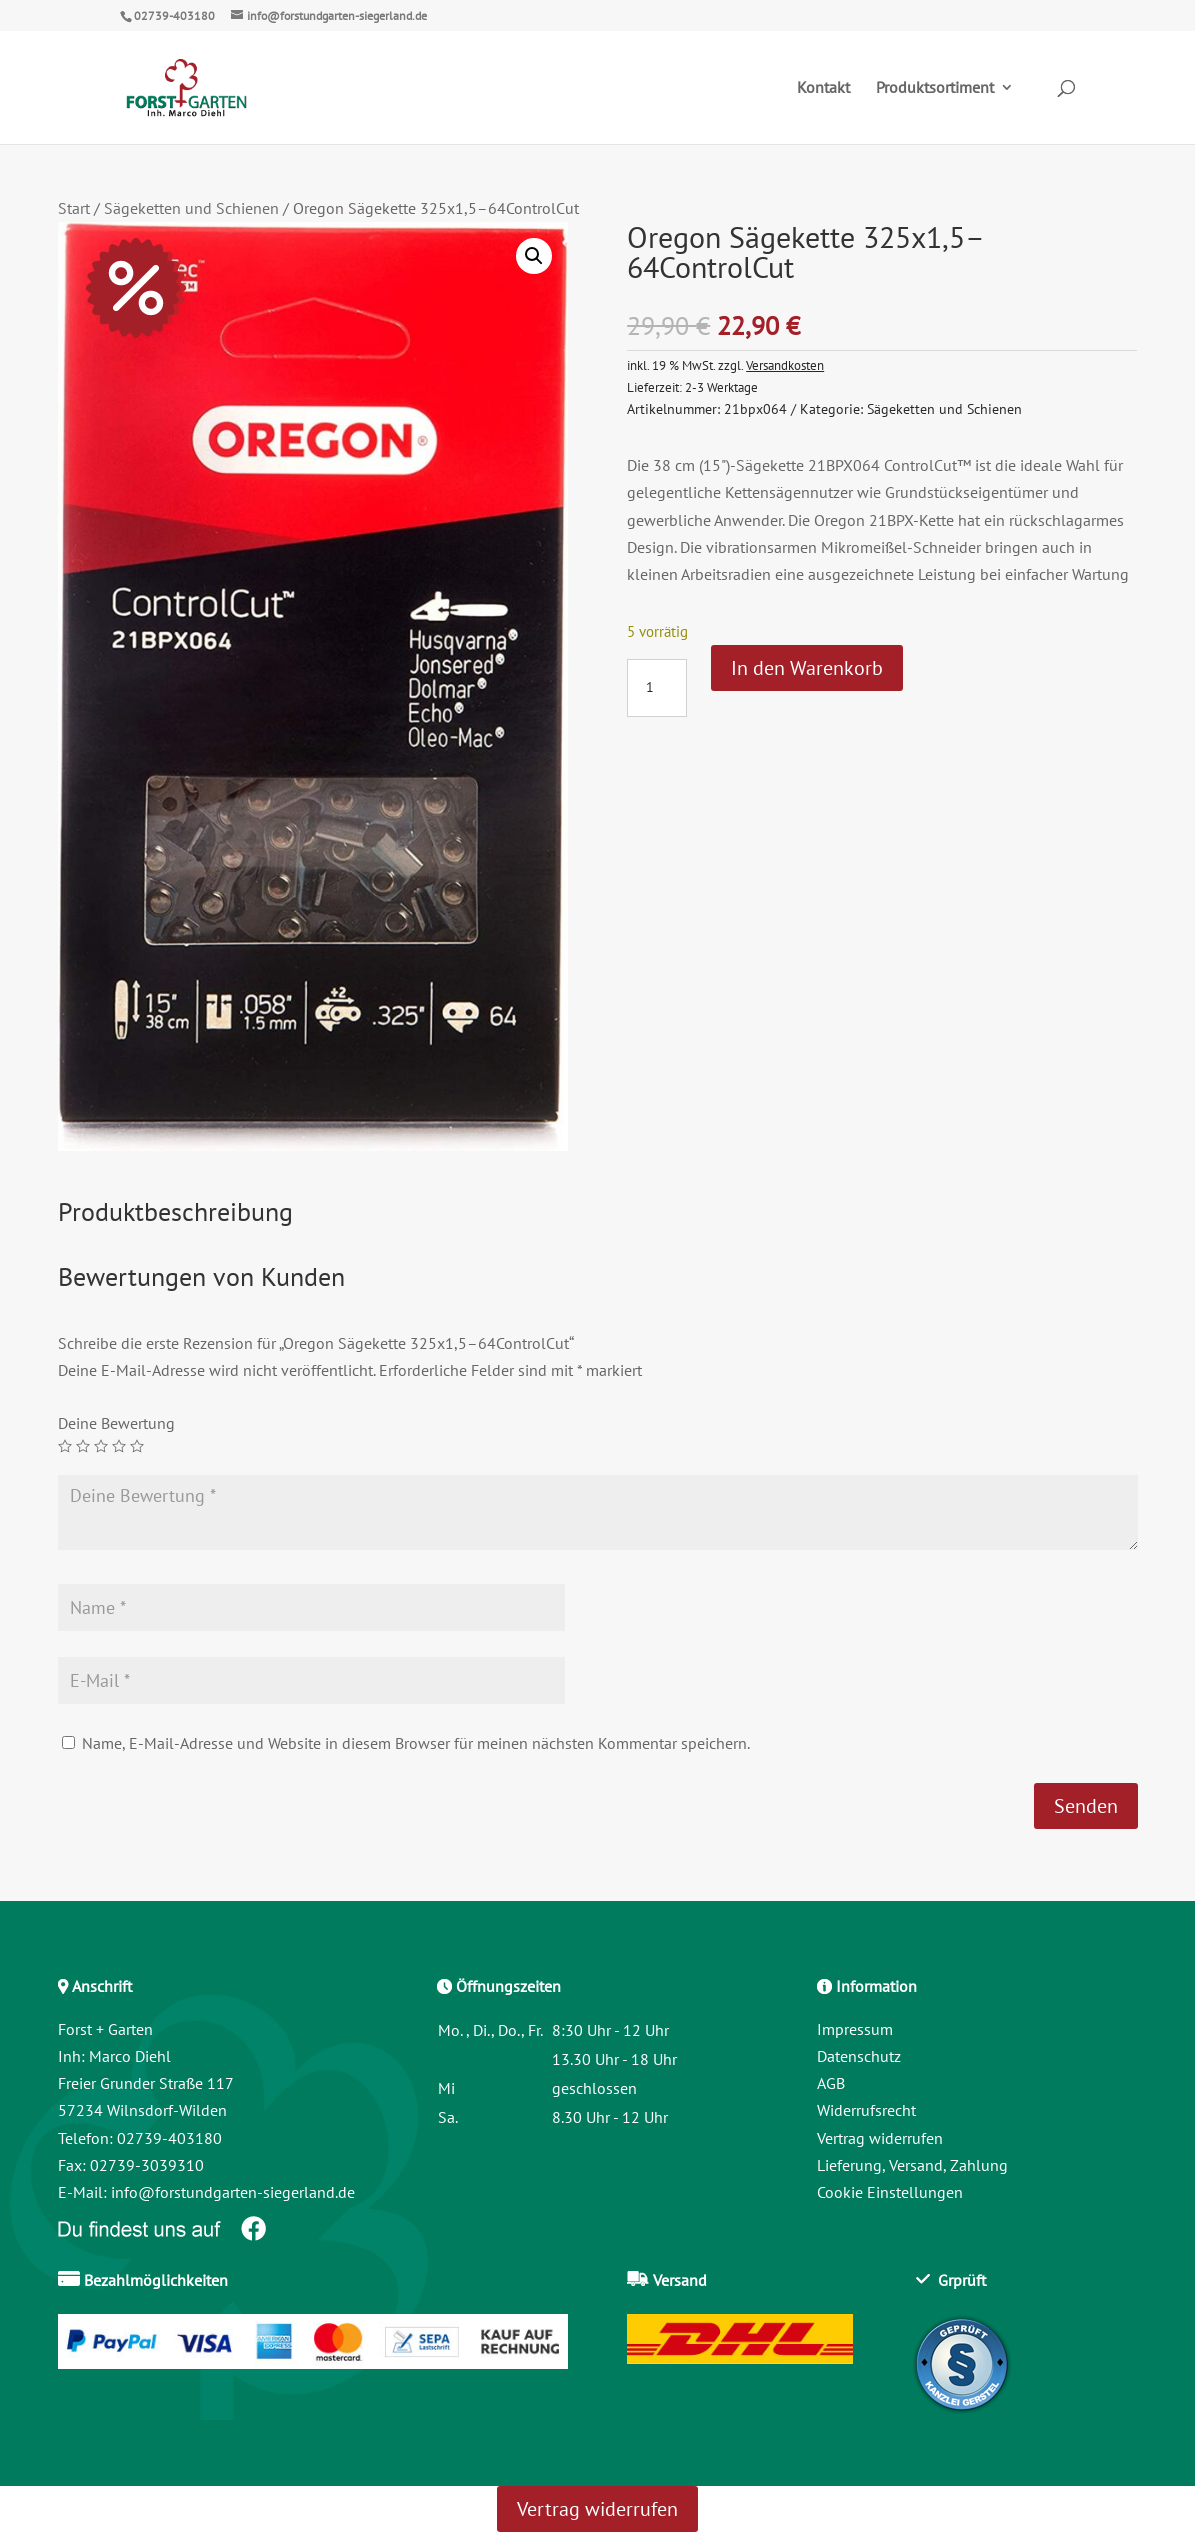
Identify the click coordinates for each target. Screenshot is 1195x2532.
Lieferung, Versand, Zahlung (912, 2165)
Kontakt (823, 89)
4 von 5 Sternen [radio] (119, 1446)
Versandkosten (785, 365)
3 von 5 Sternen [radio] (101, 1446)
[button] (534, 256)
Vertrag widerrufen (880, 2138)
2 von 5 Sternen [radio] (83, 1446)
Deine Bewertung (116, 1423)
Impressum (855, 2029)
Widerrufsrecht (866, 2110)
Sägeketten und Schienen (191, 208)
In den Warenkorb (807, 668)
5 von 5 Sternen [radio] (137, 1446)
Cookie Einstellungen (890, 2192)
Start (74, 208)
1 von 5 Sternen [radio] (65, 1446)
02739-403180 (174, 15)
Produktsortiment (935, 89)
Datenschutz (859, 2056)
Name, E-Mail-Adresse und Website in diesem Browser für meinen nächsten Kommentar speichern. (416, 1743)
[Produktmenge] (657, 688)
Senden (1086, 1806)
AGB (831, 2083)
